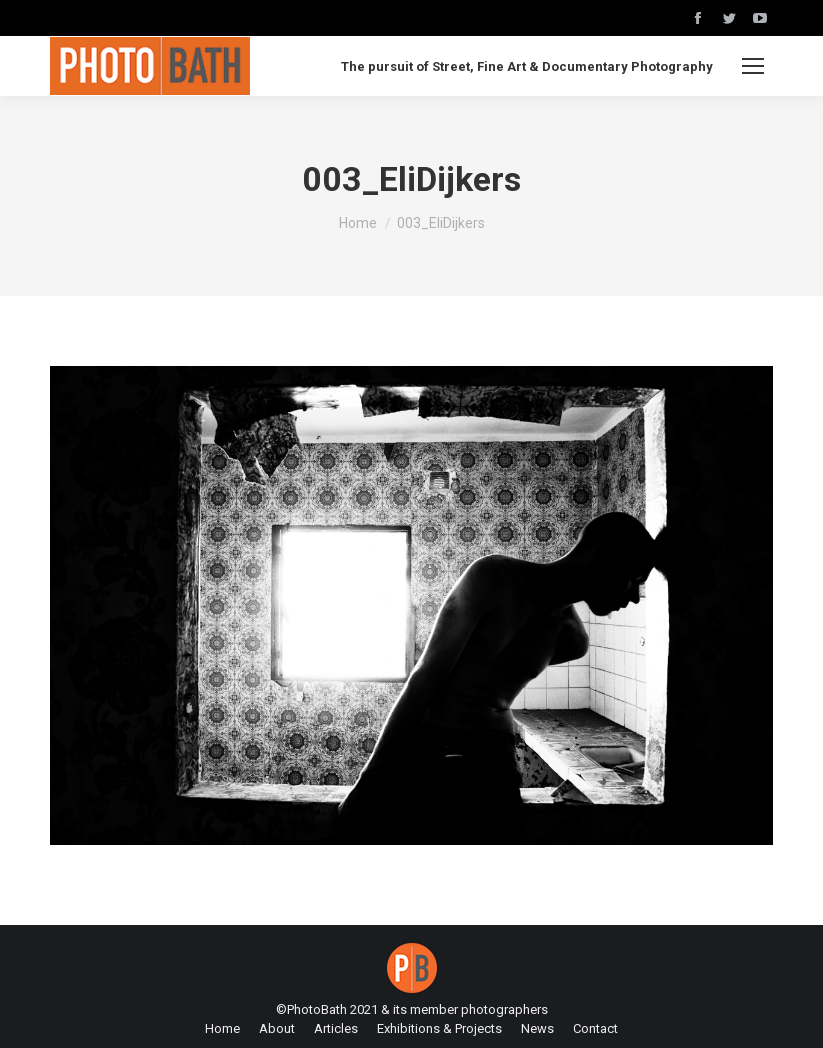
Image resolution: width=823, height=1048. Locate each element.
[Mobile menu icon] (753, 66)
